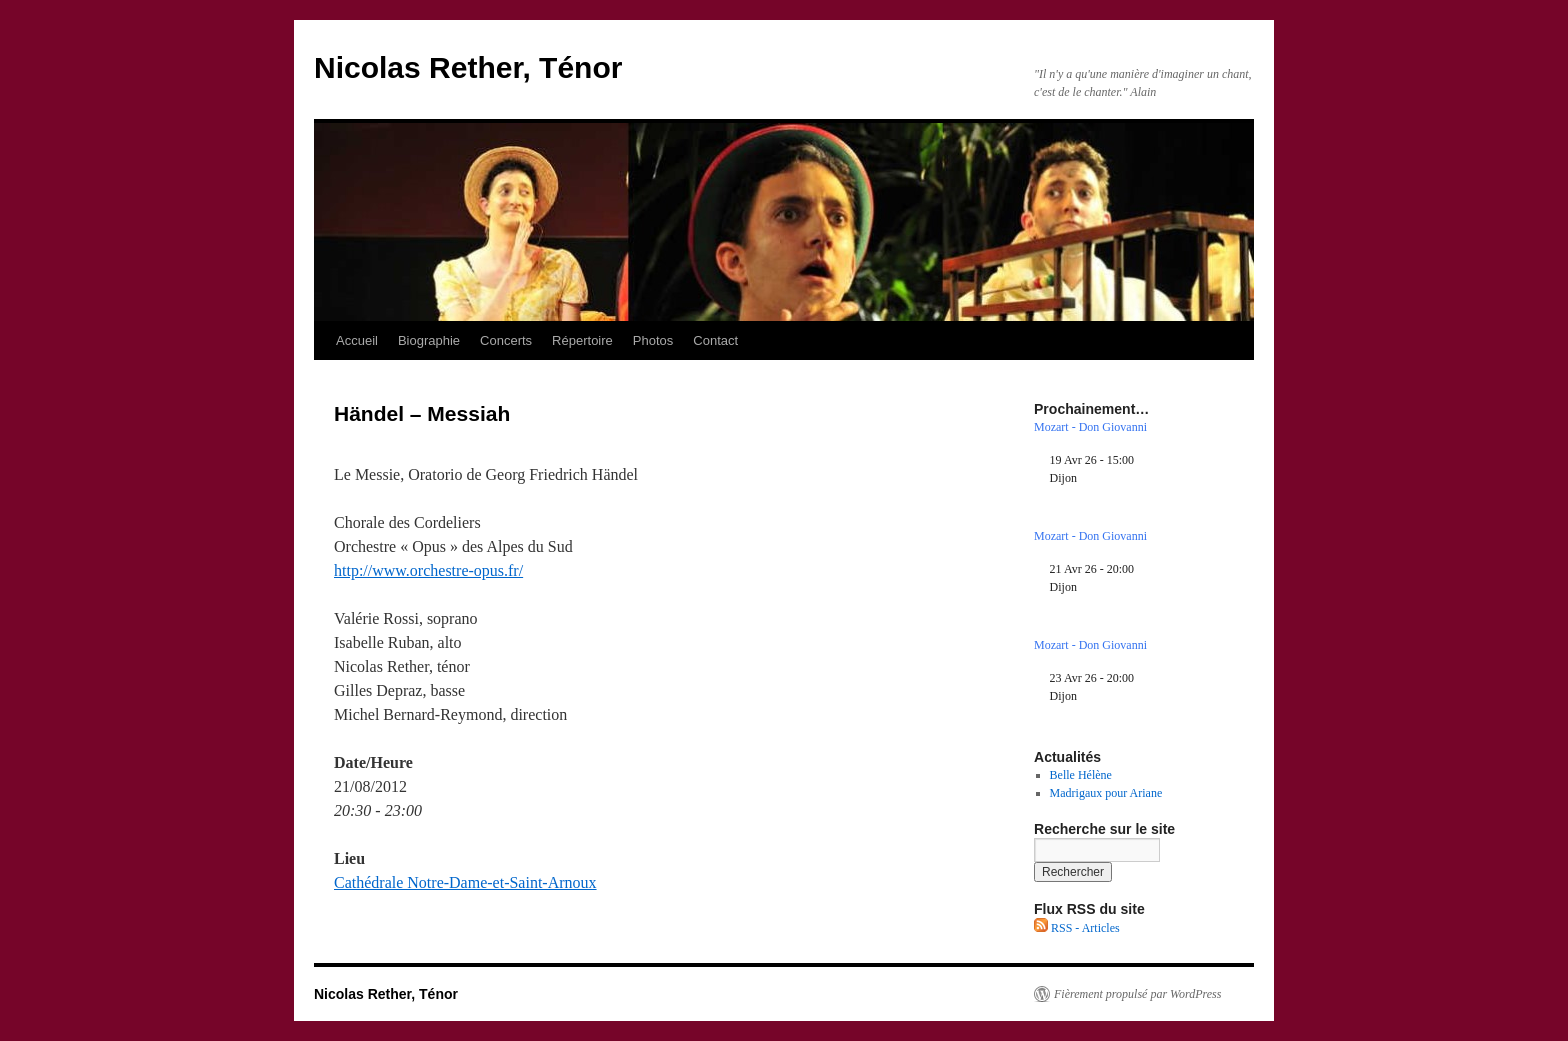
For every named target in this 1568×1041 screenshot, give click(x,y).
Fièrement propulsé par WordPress (1137, 994)
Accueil (357, 340)
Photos (653, 340)
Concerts (506, 340)
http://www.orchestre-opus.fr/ (428, 570)
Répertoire (582, 340)
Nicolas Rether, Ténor (468, 67)
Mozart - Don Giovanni (1090, 427)
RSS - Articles (1077, 928)
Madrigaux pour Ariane (1106, 793)
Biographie (429, 340)
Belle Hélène (1081, 775)
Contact (715, 340)
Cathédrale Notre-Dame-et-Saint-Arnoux (465, 882)
